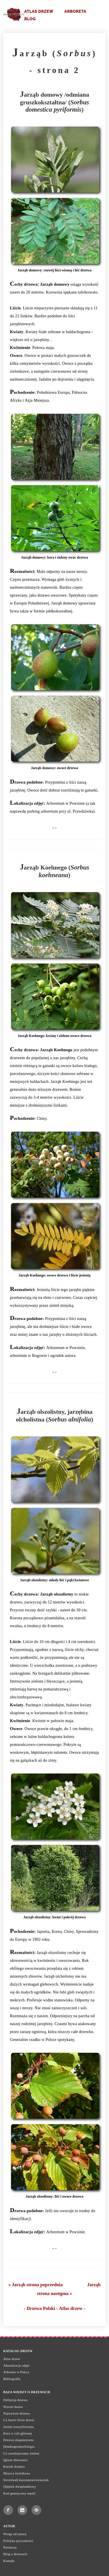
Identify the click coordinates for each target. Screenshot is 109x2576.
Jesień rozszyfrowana (18, 2427)
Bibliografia (12, 2379)
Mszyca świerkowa (16, 2473)
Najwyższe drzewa (16, 2413)
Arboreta (75, 11)
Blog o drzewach (15, 2554)
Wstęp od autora (14, 2534)
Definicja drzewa (15, 2400)
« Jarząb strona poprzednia (35, 2284)
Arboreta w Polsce (16, 2372)
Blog (30, 18)
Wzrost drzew (13, 2407)
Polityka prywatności (18, 2541)
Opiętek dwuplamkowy (19, 2486)
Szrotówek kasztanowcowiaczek (26, 2480)
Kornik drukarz (14, 2466)
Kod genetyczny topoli (19, 2493)
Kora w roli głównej (17, 2433)
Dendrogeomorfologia (18, 2446)
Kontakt (9, 2561)
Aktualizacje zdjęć (16, 2365)
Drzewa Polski (40, 2308)
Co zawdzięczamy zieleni (21, 2453)
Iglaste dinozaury (15, 2460)
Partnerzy (10, 2547)
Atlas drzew (38, 11)
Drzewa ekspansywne (18, 2440)
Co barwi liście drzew (18, 2420)
